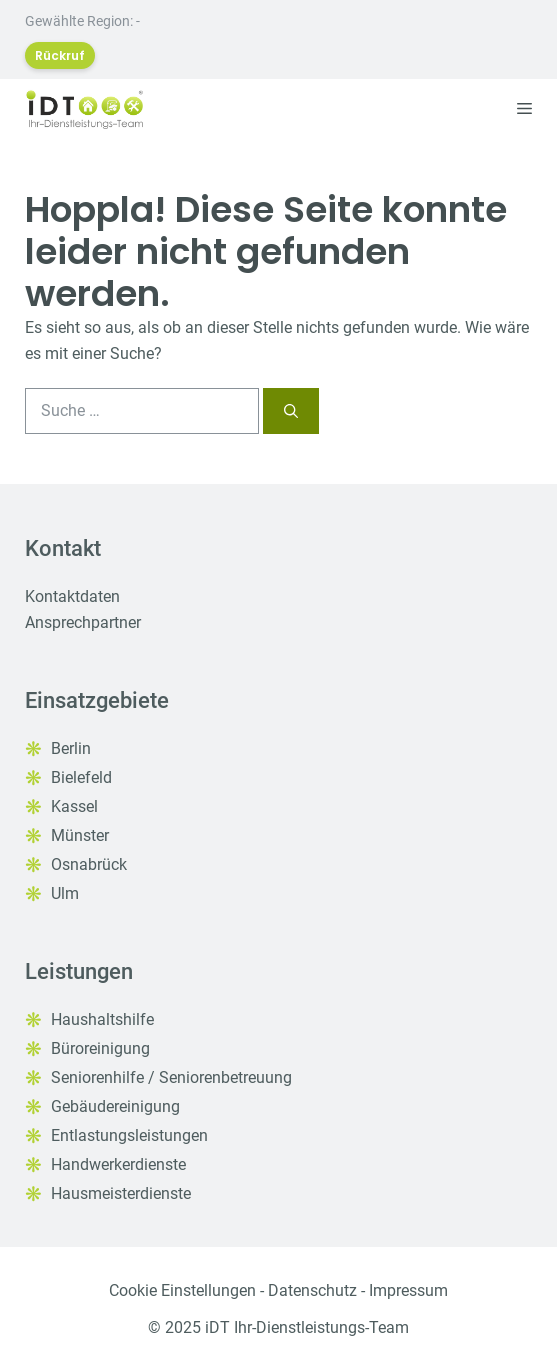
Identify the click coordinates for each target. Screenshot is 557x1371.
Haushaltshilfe (102, 1019)
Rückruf (60, 55)
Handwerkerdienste (118, 1164)
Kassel (74, 806)
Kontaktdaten (72, 596)
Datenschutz (312, 1290)
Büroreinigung (100, 1048)
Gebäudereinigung (115, 1106)
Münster (80, 835)
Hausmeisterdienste (121, 1193)
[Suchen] (291, 411)
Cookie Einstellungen (182, 1290)
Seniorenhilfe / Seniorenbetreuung (171, 1077)
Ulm (65, 893)
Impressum (408, 1290)
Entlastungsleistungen (129, 1135)
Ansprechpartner (83, 622)
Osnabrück (89, 864)
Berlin (71, 748)
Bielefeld (81, 777)
